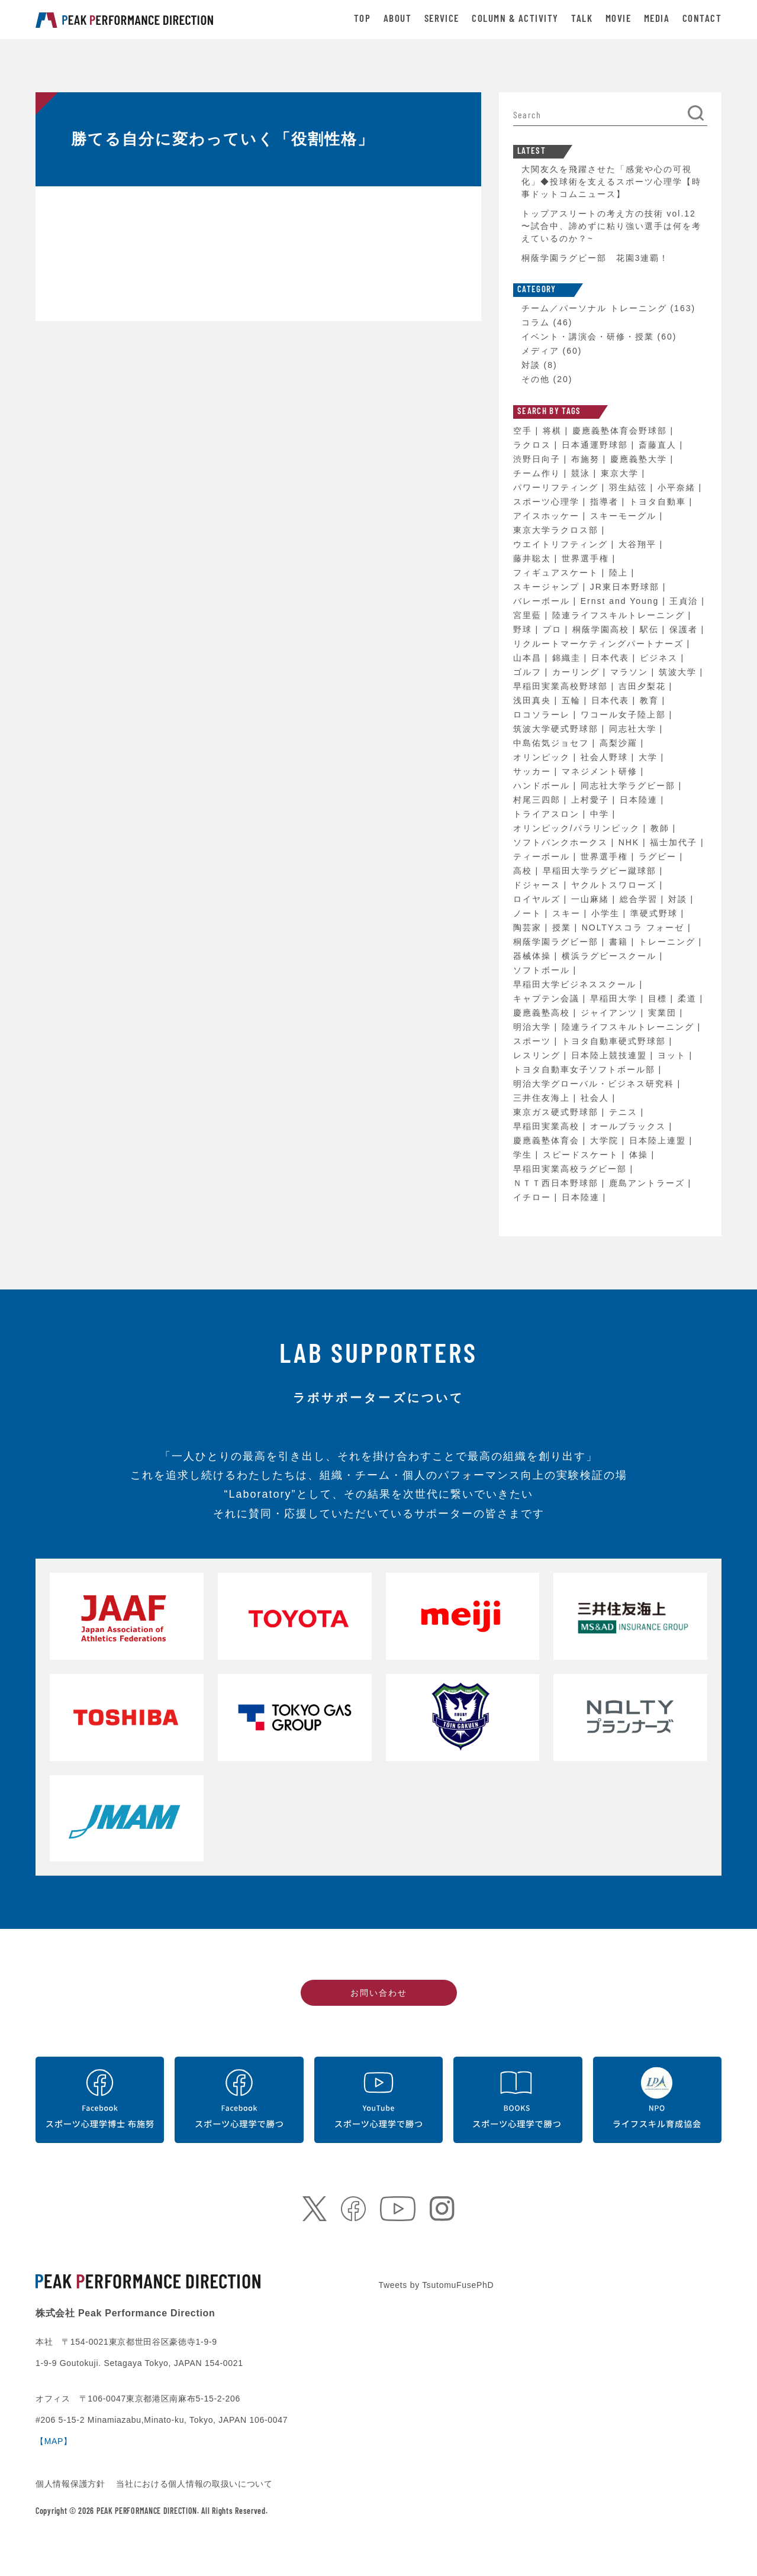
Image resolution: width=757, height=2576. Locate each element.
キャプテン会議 (548, 998)
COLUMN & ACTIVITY (515, 19)
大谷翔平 (639, 544)
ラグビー (659, 856)
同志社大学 (634, 728)
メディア (540, 350)
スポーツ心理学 (548, 501)
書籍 (620, 941)
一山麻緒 (592, 899)
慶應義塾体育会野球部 (621, 430)
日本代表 (612, 657)
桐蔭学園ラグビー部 (557, 941)
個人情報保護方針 (72, 2483)
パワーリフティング (557, 487)
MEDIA (656, 19)
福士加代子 (675, 842)
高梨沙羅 (620, 743)
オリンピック (543, 757)
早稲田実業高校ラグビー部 (571, 1169)
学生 (524, 1154)
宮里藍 (529, 615)
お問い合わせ (378, 1993)
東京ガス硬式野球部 (557, 1112)
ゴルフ (529, 672)
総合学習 (640, 899)
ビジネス (660, 657)
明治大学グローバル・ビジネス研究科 (595, 1083)
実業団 (664, 1012)
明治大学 (534, 1027)
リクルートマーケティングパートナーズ (600, 643)
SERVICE (441, 19)
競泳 (582, 473)
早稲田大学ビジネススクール (576, 984)
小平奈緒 (678, 487)
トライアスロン (548, 814)
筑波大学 (679, 672)
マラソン (631, 672)
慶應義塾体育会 (548, 1140)
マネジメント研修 (601, 771)
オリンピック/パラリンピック (578, 828)
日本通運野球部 (597, 445)
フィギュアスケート (557, 572)
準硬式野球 (655, 913)
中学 (601, 814)
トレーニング (669, 941)
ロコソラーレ (543, 714)
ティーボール (543, 856)
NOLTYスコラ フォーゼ (635, 927)
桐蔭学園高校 (602, 629)
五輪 (573, 700)
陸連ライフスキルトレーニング (620, 615)
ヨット (674, 1055)
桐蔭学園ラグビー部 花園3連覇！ (595, 258)
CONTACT (701, 19)
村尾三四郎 (538, 799)
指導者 (606, 501)
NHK (631, 842)
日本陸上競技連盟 (610, 1055)
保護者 (685, 629)
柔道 (689, 998)
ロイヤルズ (538, 899)
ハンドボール (543, 785)
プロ (554, 629)
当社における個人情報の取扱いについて (194, 2483)
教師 (661, 828)
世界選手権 (587, 558)
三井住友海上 (543, 1098)
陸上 (620, 572)
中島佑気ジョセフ (552, 743)
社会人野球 (606, 757)
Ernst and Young (622, 601)
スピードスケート (582, 1154)
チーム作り (538, 473)
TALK (581, 19)
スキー (568, 913)
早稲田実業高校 (548, 1126)
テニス (625, 1112)
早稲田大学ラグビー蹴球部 (601, 870)
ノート (529, 913)
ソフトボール (543, 970)
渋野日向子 (538, 459)
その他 (535, 379)
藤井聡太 (534, 558)
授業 (563, 927)
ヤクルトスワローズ (615, 885)
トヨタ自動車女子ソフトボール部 (586, 1069)
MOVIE (618, 19)
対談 (530, 365)
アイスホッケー (548, 516)
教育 (651, 700)
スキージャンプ (548, 587)
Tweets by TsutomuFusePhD (436, 2285)
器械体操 (534, 956)
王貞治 (685, 601)
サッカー (534, 771)
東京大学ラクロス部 (557, 530)
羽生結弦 (629, 487)
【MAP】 (54, 2441)
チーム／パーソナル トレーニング (594, 308)
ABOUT (397, 19)
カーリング (577, 672)
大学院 (606, 1140)
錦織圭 (568, 657)
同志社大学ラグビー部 (630, 785)
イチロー (534, 1197)
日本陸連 (640, 799)
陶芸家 (529, 927)
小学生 (607, 913)
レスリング (538, 1055)
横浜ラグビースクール (611, 956)
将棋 (554, 430)
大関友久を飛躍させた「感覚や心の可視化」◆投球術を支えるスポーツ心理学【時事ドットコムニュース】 (611, 181)
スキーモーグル (625, 516)
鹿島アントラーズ (648, 1183)
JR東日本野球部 (626, 587)
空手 (524, 430)
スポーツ (534, 1041)
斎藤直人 (659, 445)
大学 (650, 757)
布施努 (587, 459)
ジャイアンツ (611, 1012)
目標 (659, 998)
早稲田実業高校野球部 (562, 686)
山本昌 (529, 657)
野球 (524, 629)
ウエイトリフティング (562, 544)
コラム (535, 322)
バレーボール (543, 601)
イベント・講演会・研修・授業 (587, 336)
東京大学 (621, 473)
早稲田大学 (615, 998)
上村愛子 (592, 799)
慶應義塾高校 (543, 1012)
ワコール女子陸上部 (625, 714)
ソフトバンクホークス (562, 842)
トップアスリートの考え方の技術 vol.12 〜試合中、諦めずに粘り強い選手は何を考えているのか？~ (611, 226)
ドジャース (538, 885)
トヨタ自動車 (659, 501)
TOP (362, 19)
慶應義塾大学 (640, 459)
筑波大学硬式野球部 (557, 728)
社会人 (597, 1098)
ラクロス (534, 445)
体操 (640, 1154)
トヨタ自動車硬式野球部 (615, 1041)
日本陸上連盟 (659, 1140)
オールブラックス (629, 1126)
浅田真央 (534, 700)
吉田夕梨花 (644, 686)
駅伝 (651, 629)
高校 (524, 870)
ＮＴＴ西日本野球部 (557, 1183)
